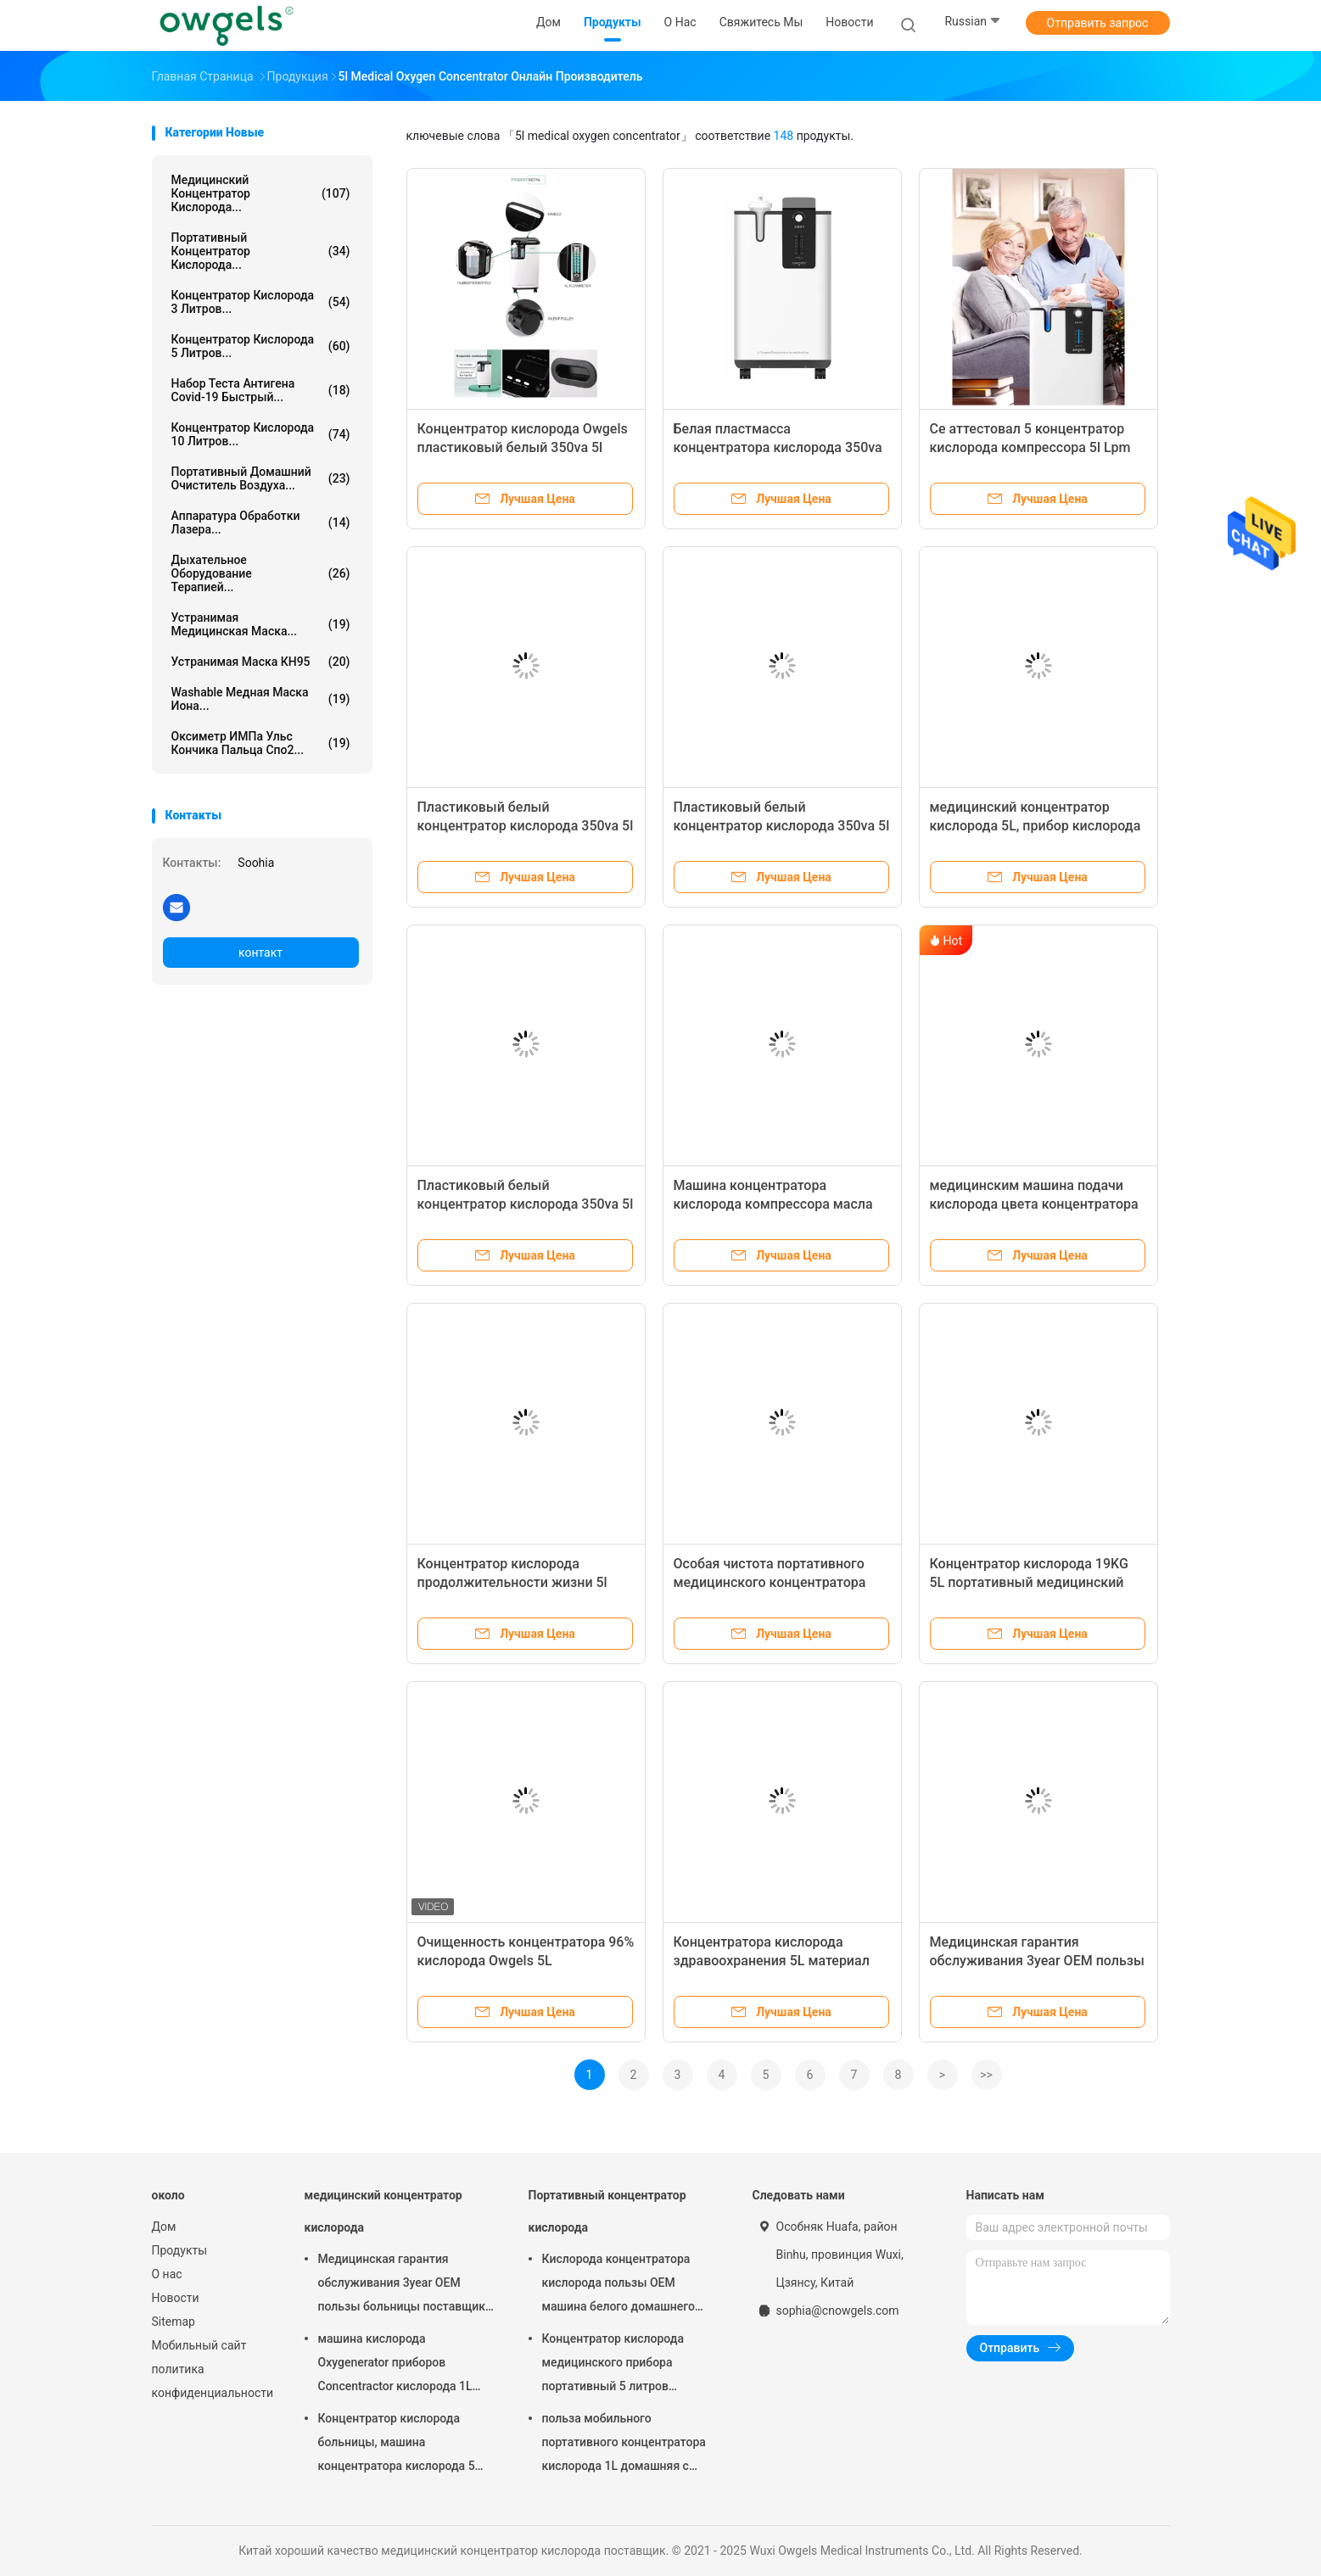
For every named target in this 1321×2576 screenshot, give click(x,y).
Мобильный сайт (199, 2345)
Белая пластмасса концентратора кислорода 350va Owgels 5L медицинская (778, 447)
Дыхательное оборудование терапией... (260, 573)
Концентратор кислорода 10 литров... (260, 434)
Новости (175, 2298)
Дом (164, 2226)
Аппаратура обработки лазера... (260, 522)
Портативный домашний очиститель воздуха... (260, 478)
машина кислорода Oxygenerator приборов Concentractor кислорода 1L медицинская (395, 2365)
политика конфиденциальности (211, 2381)
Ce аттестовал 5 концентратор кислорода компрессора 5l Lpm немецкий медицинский (1030, 447)
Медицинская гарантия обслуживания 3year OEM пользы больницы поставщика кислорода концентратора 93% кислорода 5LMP (405, 2285)
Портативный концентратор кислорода (607, 2211)
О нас (167, 2274)
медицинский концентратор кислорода (383, 2211)
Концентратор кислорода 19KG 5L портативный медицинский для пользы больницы (1029, 1582)
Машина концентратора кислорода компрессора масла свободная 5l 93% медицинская (775, 1204)
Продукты (180, 2250)
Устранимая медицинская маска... (260, 624)
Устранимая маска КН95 (260, 661)
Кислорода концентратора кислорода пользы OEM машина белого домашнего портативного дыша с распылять (618, 2285)
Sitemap (173, 2321)
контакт (260, 952)
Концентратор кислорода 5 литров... (260, 346)
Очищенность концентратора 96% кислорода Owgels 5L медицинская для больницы (526, 1960)
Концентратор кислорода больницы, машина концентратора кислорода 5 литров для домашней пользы (403, 2444)
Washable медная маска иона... (260, 698)
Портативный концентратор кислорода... (260, 251)
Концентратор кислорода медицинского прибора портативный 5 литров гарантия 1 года (613, 2365)
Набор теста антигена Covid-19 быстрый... (260, 390)
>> (986, 2074)
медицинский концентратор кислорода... (260, 193)
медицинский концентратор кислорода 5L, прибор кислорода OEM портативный (1035, 825)
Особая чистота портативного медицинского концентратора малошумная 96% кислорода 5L (775, 1582)
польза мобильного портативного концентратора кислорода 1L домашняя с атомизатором (624, 2444)
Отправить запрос (1098, 23)
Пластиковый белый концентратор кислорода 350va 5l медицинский (525, 1204)
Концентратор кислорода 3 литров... (260, 302)
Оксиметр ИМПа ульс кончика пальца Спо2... (260, 743)
